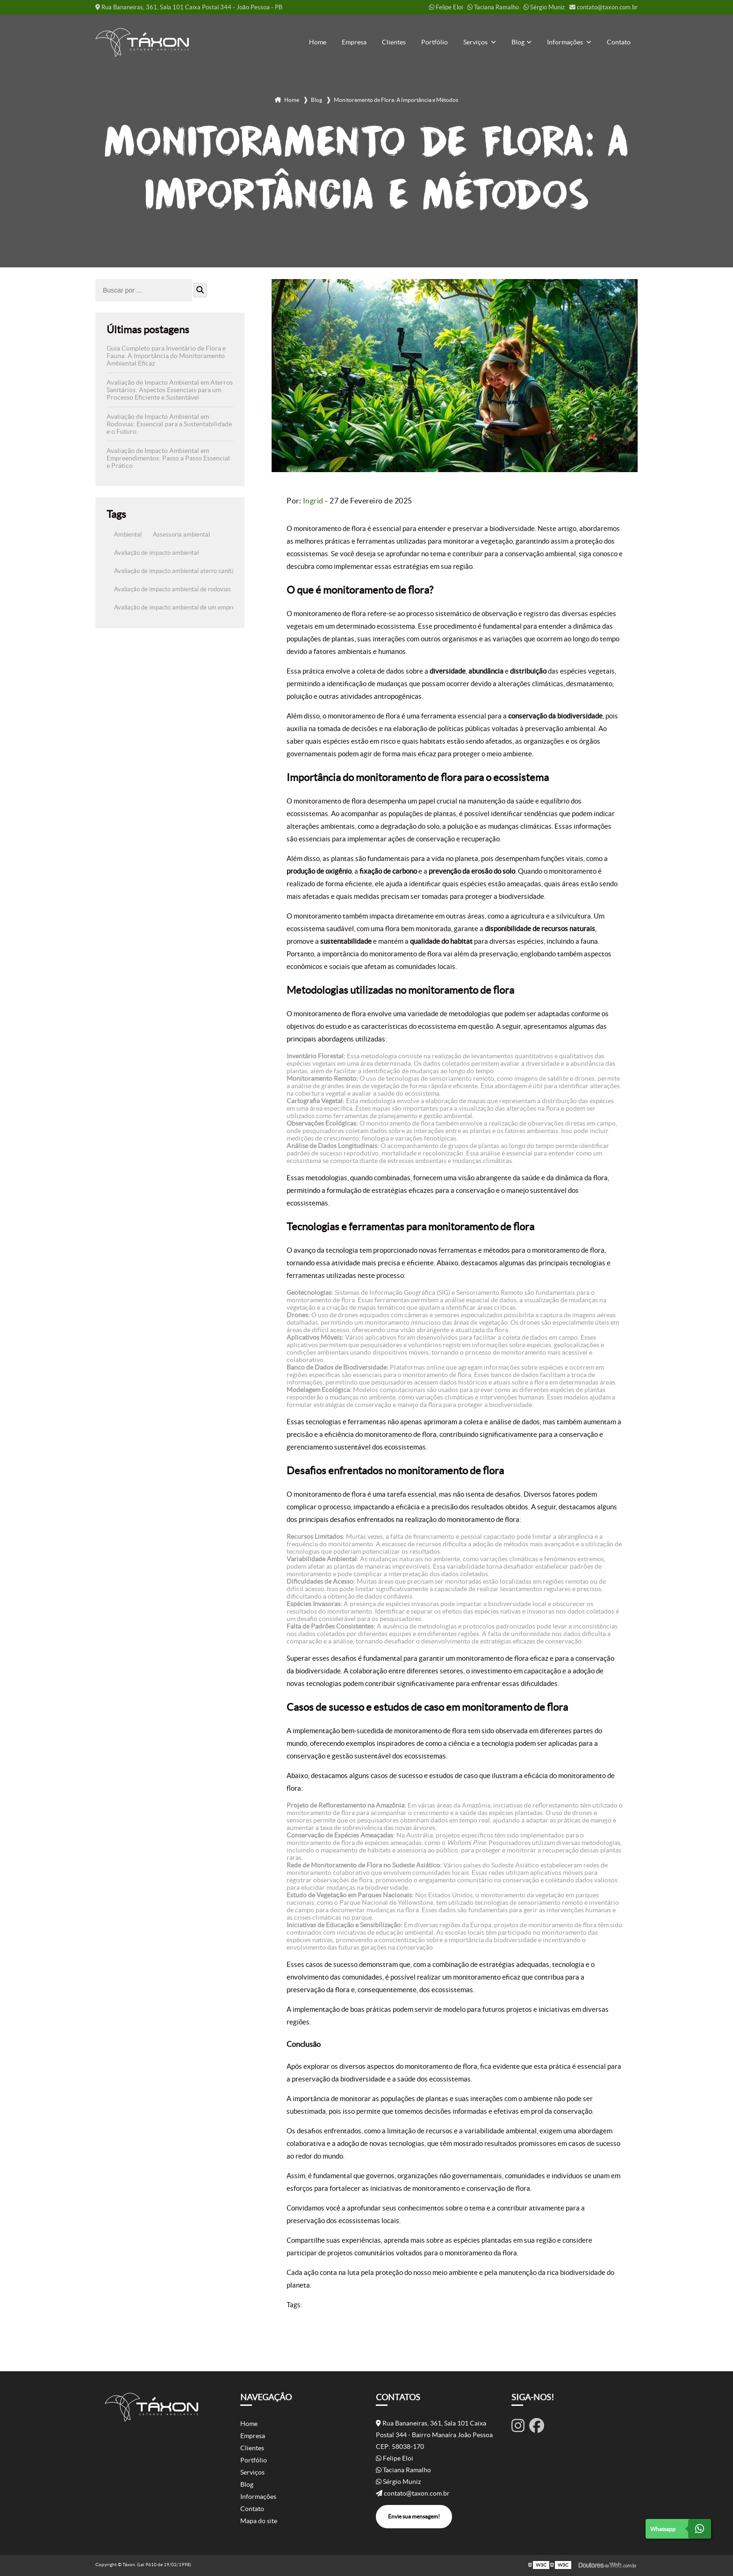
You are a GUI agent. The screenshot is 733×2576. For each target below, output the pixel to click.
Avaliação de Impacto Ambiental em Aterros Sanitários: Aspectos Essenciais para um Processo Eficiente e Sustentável (170, 390)
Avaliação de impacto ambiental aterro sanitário (178, 570)
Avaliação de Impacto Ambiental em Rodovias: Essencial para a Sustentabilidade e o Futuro (169, 424)
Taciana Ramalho (493, 7)
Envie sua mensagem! (414, 2516)
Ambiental (128, 534)
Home (317, 42)
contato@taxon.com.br (603, 7)
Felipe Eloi (446, 7)
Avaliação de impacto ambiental (156, 552)
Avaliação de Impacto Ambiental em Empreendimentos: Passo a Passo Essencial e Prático (168, 458)
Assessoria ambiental (181, 534)
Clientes (394, 42)
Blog (518, 42)
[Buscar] (200, 290)
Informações (565, 42)
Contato (619, 42)
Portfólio (434, 42)
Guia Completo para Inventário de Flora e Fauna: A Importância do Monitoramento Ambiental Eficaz (166, 355)
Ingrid (313, 500)
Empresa (354, 42)
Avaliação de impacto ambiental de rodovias (172, 589)
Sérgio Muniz (544, 7)
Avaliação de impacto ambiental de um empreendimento (189, 607)
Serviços (476, 42)
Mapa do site (258, 2521)
